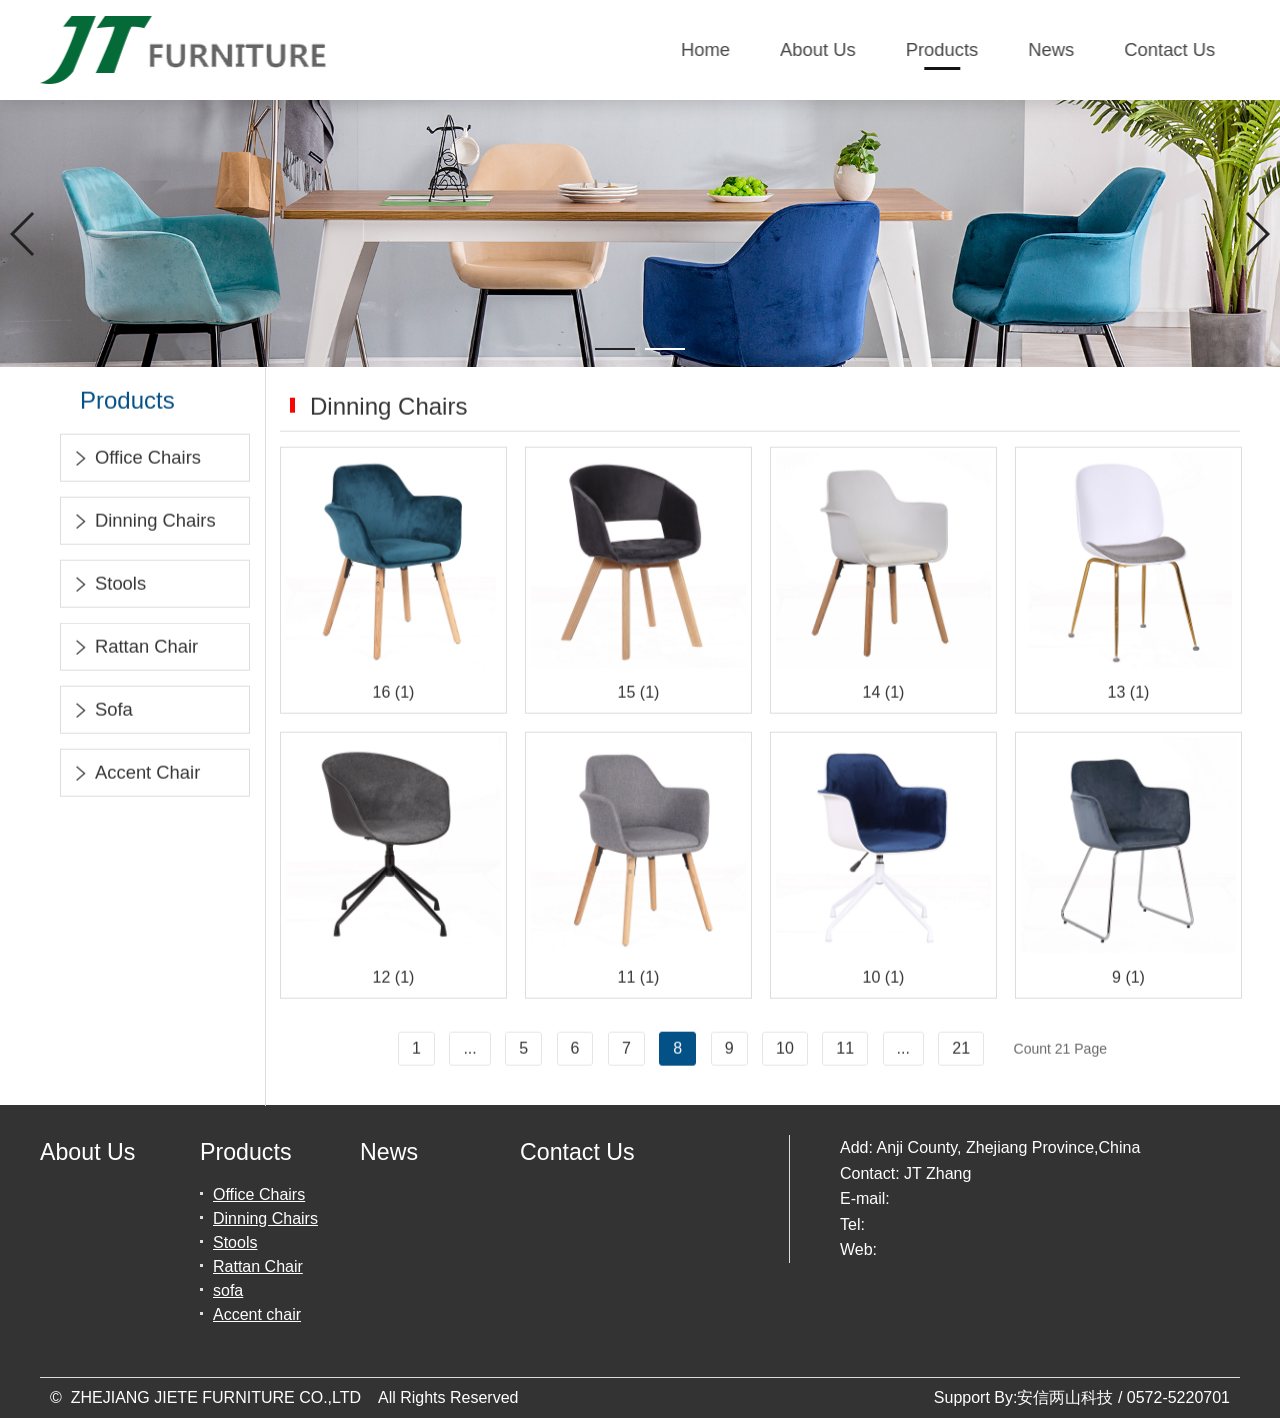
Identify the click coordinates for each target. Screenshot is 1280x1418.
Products (942, 49)
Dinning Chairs (143, 523)
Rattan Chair (134, 649)
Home (706, 49)
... (469, 1050)
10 (785, 1050)
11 (845, 1050)
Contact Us (1170, 49)
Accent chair (135, 775)
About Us (819, 49)
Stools (108, 586)
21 (961, 1050)
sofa (102, 712)
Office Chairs (136, 460)
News (1052, 49)
